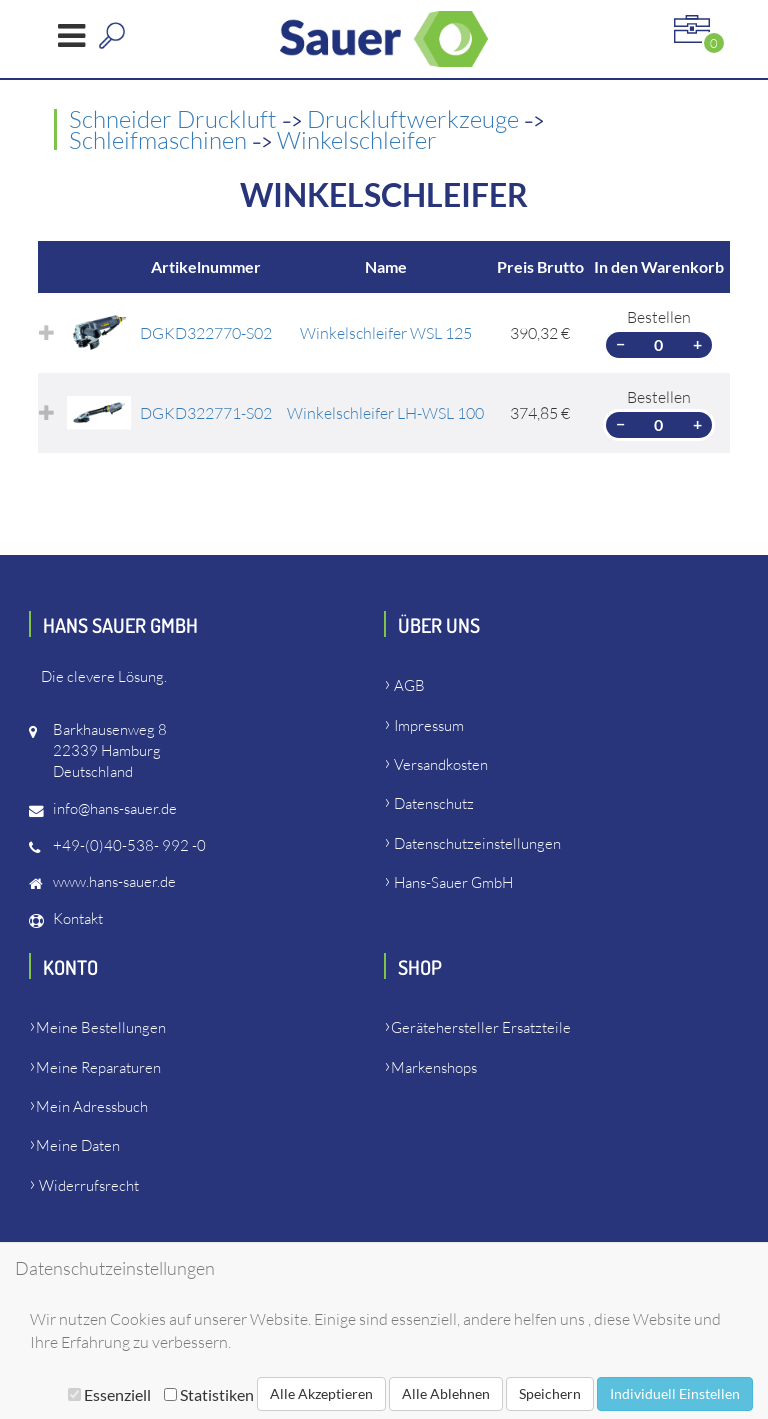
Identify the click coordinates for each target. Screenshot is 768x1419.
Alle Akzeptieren (321, 1393)
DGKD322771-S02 (206, 413)
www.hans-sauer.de (114, 881)
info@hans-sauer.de (115, 808)
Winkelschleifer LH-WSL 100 (385, 413)
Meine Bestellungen (101, 1027)
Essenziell (109, 1394)
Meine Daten (78, 1145)
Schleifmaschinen (160, 140)
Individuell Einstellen (675, 1393)
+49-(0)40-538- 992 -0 (129, 845)
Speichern (550, 1393)
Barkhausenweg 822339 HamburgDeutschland (110, 750)
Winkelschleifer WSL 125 (386, 333)
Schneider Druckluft (175, 119)
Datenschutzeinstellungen (477, 843)
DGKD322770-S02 (206, 333)
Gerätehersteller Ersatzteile (481, 1027)
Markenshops (434, 1067)
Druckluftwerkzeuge (415, 119)
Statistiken (209, 1394)
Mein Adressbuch (92, 1106)
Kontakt (78, 918)
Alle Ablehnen (446, 1393)
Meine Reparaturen (98, 1067)
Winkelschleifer (357, 140)
